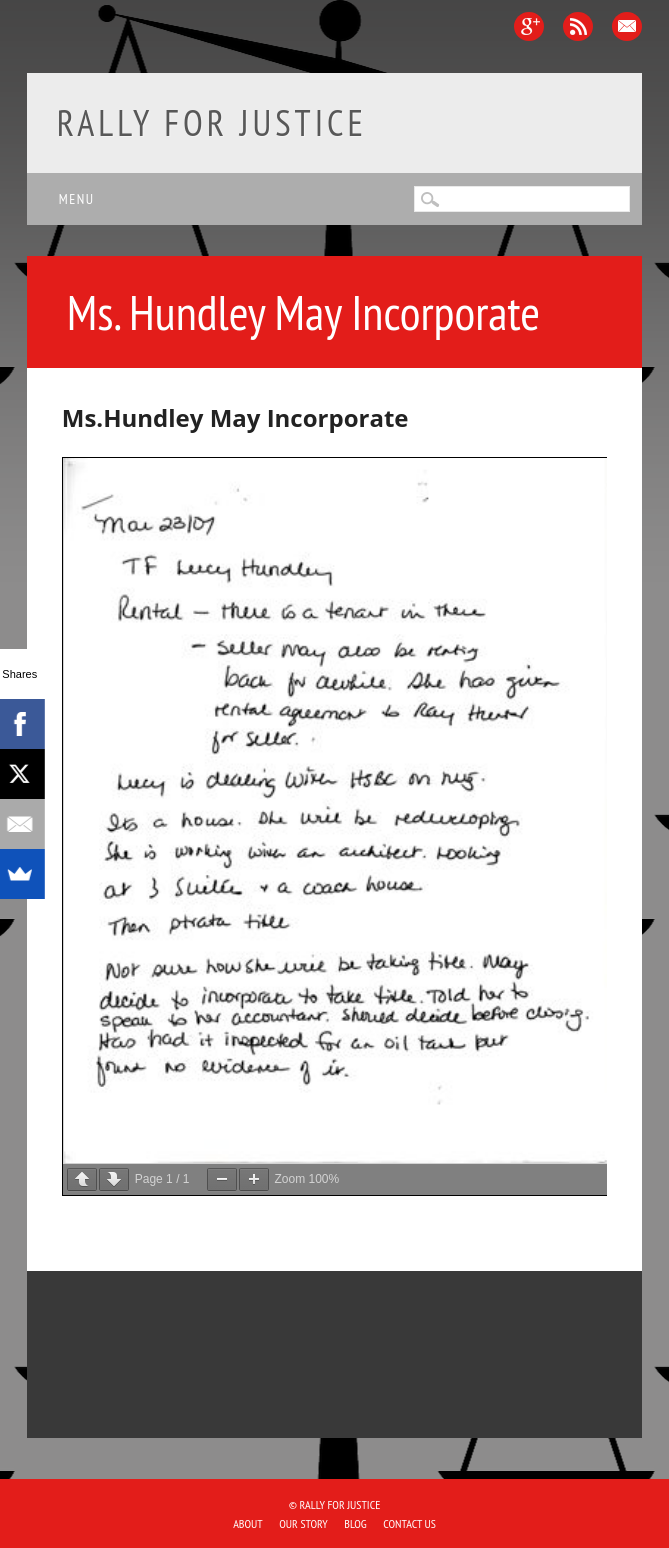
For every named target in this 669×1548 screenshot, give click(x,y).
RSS (578, 26)
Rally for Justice (212, 122)
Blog (355, 1523)
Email (627, 26)
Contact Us (409, 1523)
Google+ (529, 26)
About (248, 1523)
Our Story (303, 1523)
